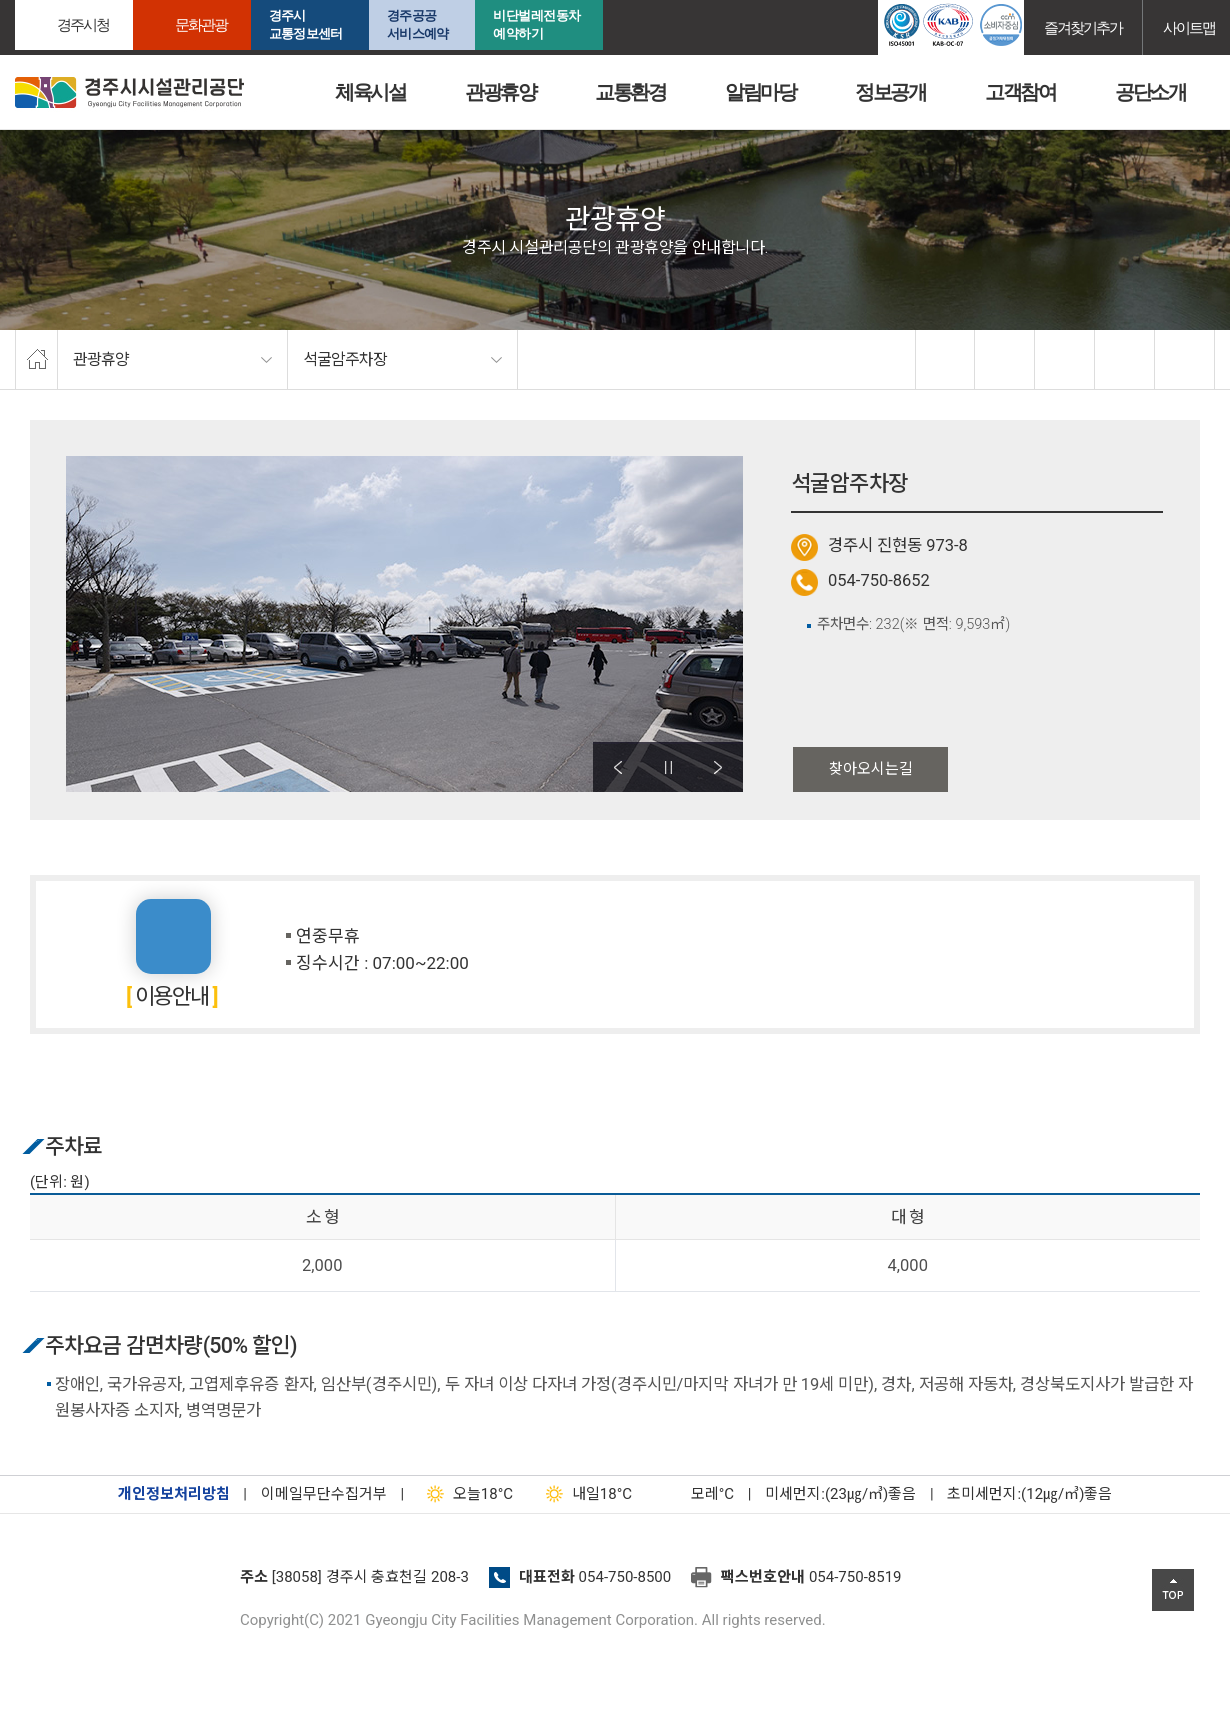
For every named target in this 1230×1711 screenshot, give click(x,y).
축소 (1125, 360)
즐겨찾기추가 (1083, 27)
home (36, 360)
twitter (1005, 360)
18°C (465, 1494)
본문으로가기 (45, 0)
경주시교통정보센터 (305, 24)
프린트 (1185, 360)
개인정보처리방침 (174, 1494)
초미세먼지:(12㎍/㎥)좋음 (1029, 1494)
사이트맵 (1189, 27)
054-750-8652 (879, 580)
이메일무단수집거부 (324, 1494)
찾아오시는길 (871, 769)
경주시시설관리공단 (129, 92)
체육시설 (370, 92)
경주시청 (83, 24)
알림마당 (760, 92)
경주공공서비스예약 (417, 24)
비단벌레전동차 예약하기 (537, 24)
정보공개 (890, 92)
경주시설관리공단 (120, 1583)
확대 (1065, 360)
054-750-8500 (625, 1577)
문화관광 (201, 24)
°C (695, 1494)
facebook (946, 360)
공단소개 (1150, 92)
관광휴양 (500, 92)
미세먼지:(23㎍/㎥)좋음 (840, 1494)
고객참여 (1020, 92)
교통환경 (630, 92)
